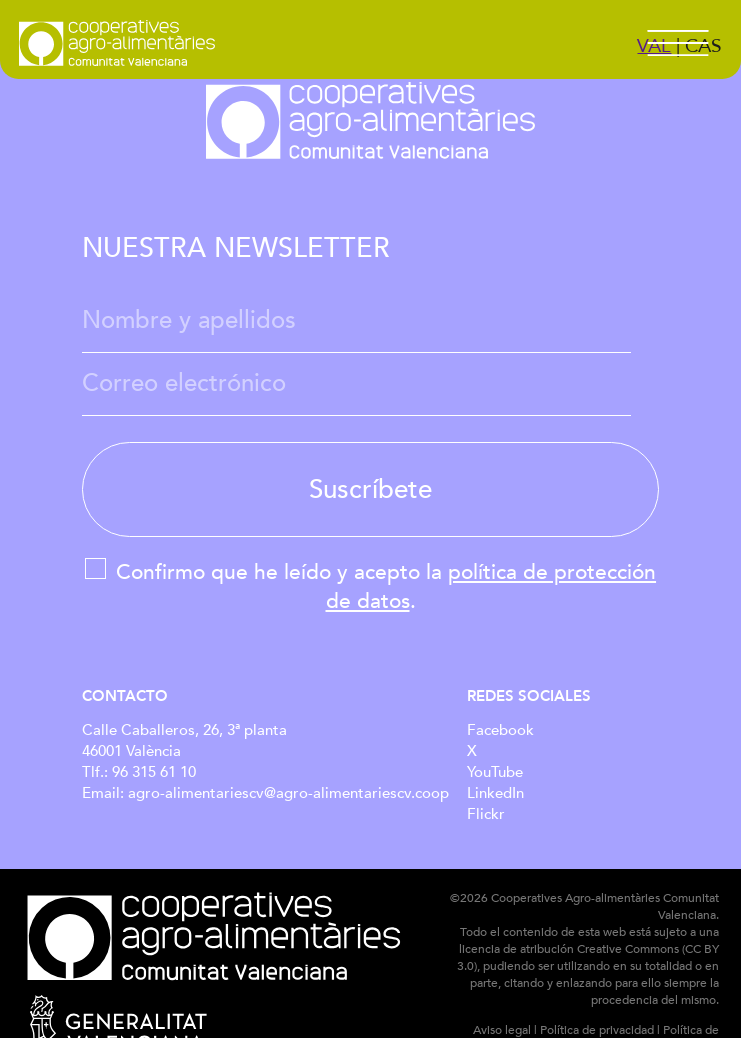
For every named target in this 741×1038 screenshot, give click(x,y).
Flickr (486, 814)
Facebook (500, 730)
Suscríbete (370, 489)
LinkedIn (495, 793)
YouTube (495, 772)
